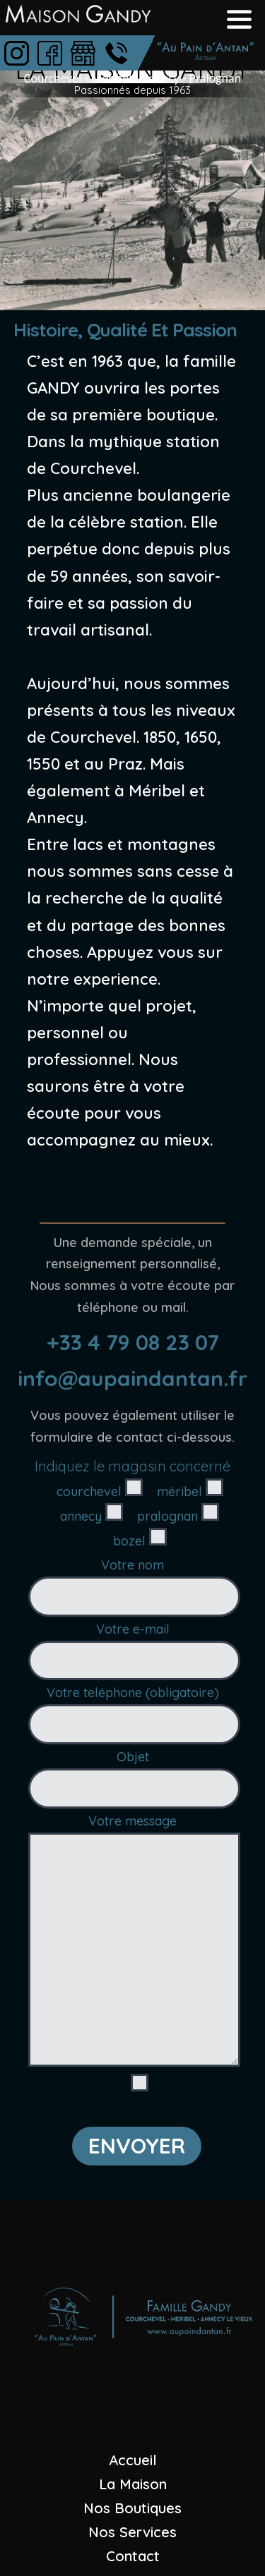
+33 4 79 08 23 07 (133, 1342)
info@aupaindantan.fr (132, 1378)
